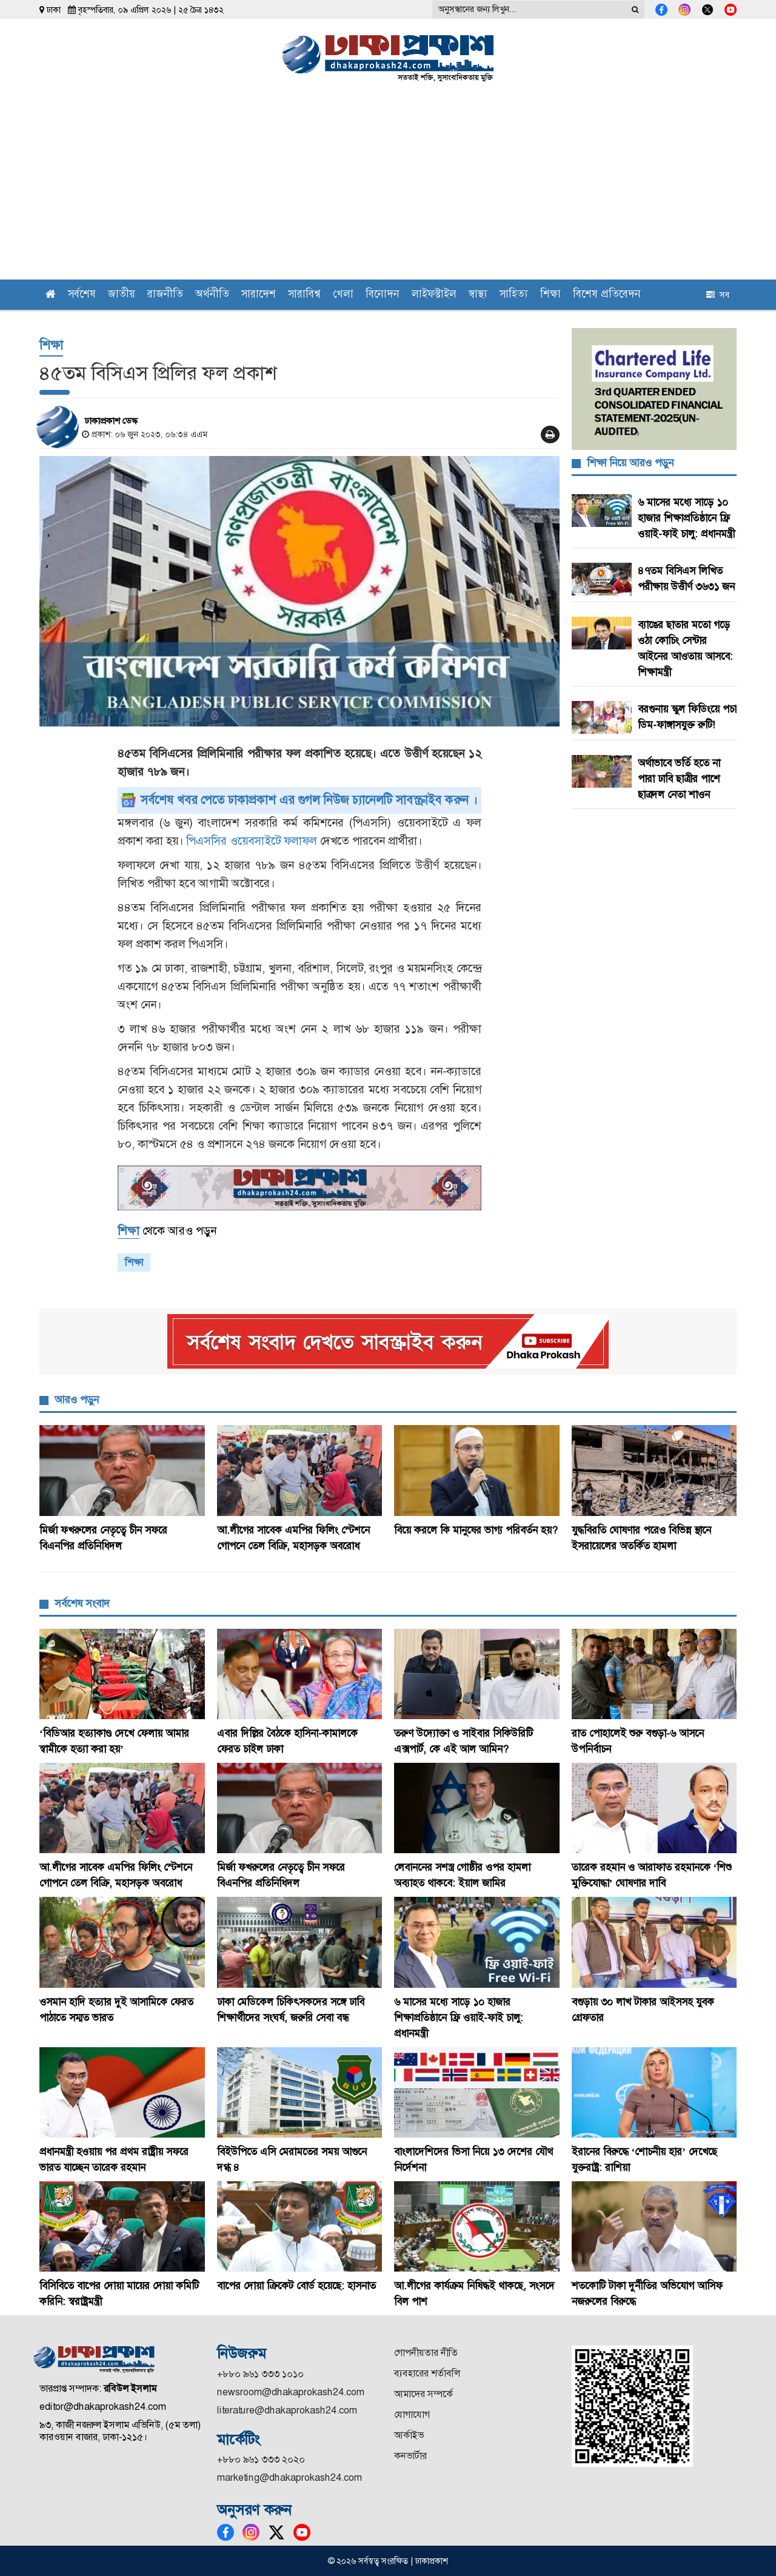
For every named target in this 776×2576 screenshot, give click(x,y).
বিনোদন (383, 295)
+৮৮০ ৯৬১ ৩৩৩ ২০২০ (261, 2459)
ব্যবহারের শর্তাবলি (427, 2373)
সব (717, 294)
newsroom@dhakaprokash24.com (290, 2392)
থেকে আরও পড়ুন (167, 1231)
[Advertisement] (388, 188)
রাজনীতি (165, 295)
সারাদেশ (258, 295)
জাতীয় (121, 295)
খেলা (343, 295)
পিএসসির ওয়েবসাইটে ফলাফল (251, 840)
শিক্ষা (550, 295)
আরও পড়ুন (77, 1399)
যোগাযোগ (412, 2414)
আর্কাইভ (409, 2435)
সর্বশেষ (82, 295)
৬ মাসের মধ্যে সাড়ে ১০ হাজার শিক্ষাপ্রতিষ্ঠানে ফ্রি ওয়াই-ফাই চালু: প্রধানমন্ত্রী (686, 517)
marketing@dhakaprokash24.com (289, 2477)
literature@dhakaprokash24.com (287, 2410)
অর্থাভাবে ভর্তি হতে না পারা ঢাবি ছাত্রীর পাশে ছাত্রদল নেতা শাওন (679, 778)
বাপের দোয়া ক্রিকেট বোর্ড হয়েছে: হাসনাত (296, 2285)
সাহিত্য (514, 295)
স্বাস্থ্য (478, 295)
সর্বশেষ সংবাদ (82, 1603)
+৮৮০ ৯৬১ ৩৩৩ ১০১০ (260, 2373)
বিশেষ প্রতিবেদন (607, 295)
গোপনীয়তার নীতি (426, 2352)
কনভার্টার (410, 2455)
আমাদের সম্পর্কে (423, 2393)
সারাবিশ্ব (304, 295)
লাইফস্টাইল (434, 295)
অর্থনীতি (212, 295)
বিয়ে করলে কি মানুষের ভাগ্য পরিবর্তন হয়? (475, 1530)
